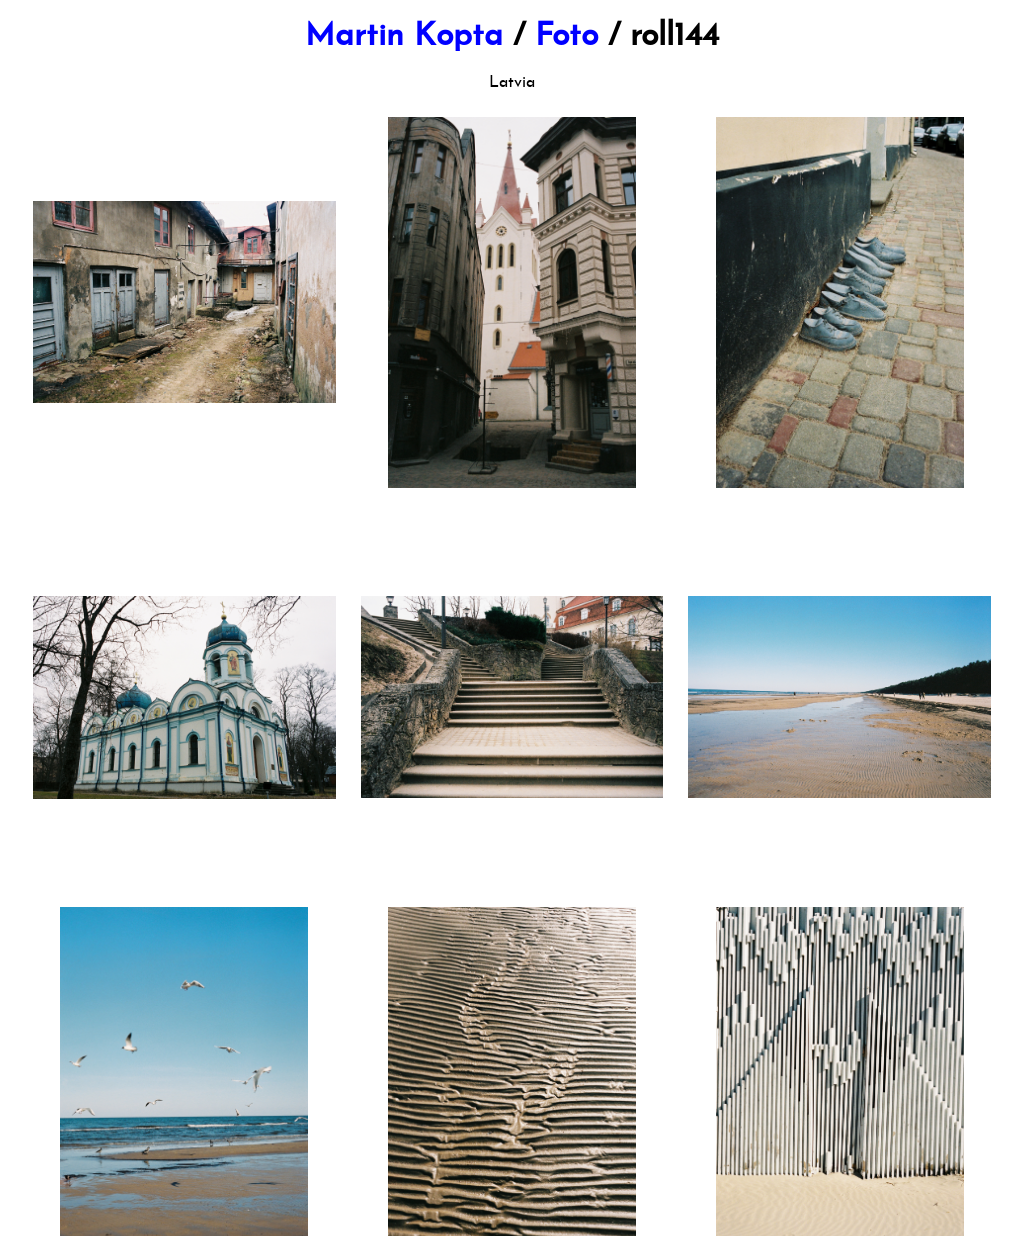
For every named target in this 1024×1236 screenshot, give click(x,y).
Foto (566, 37)
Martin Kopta (404, 37)
